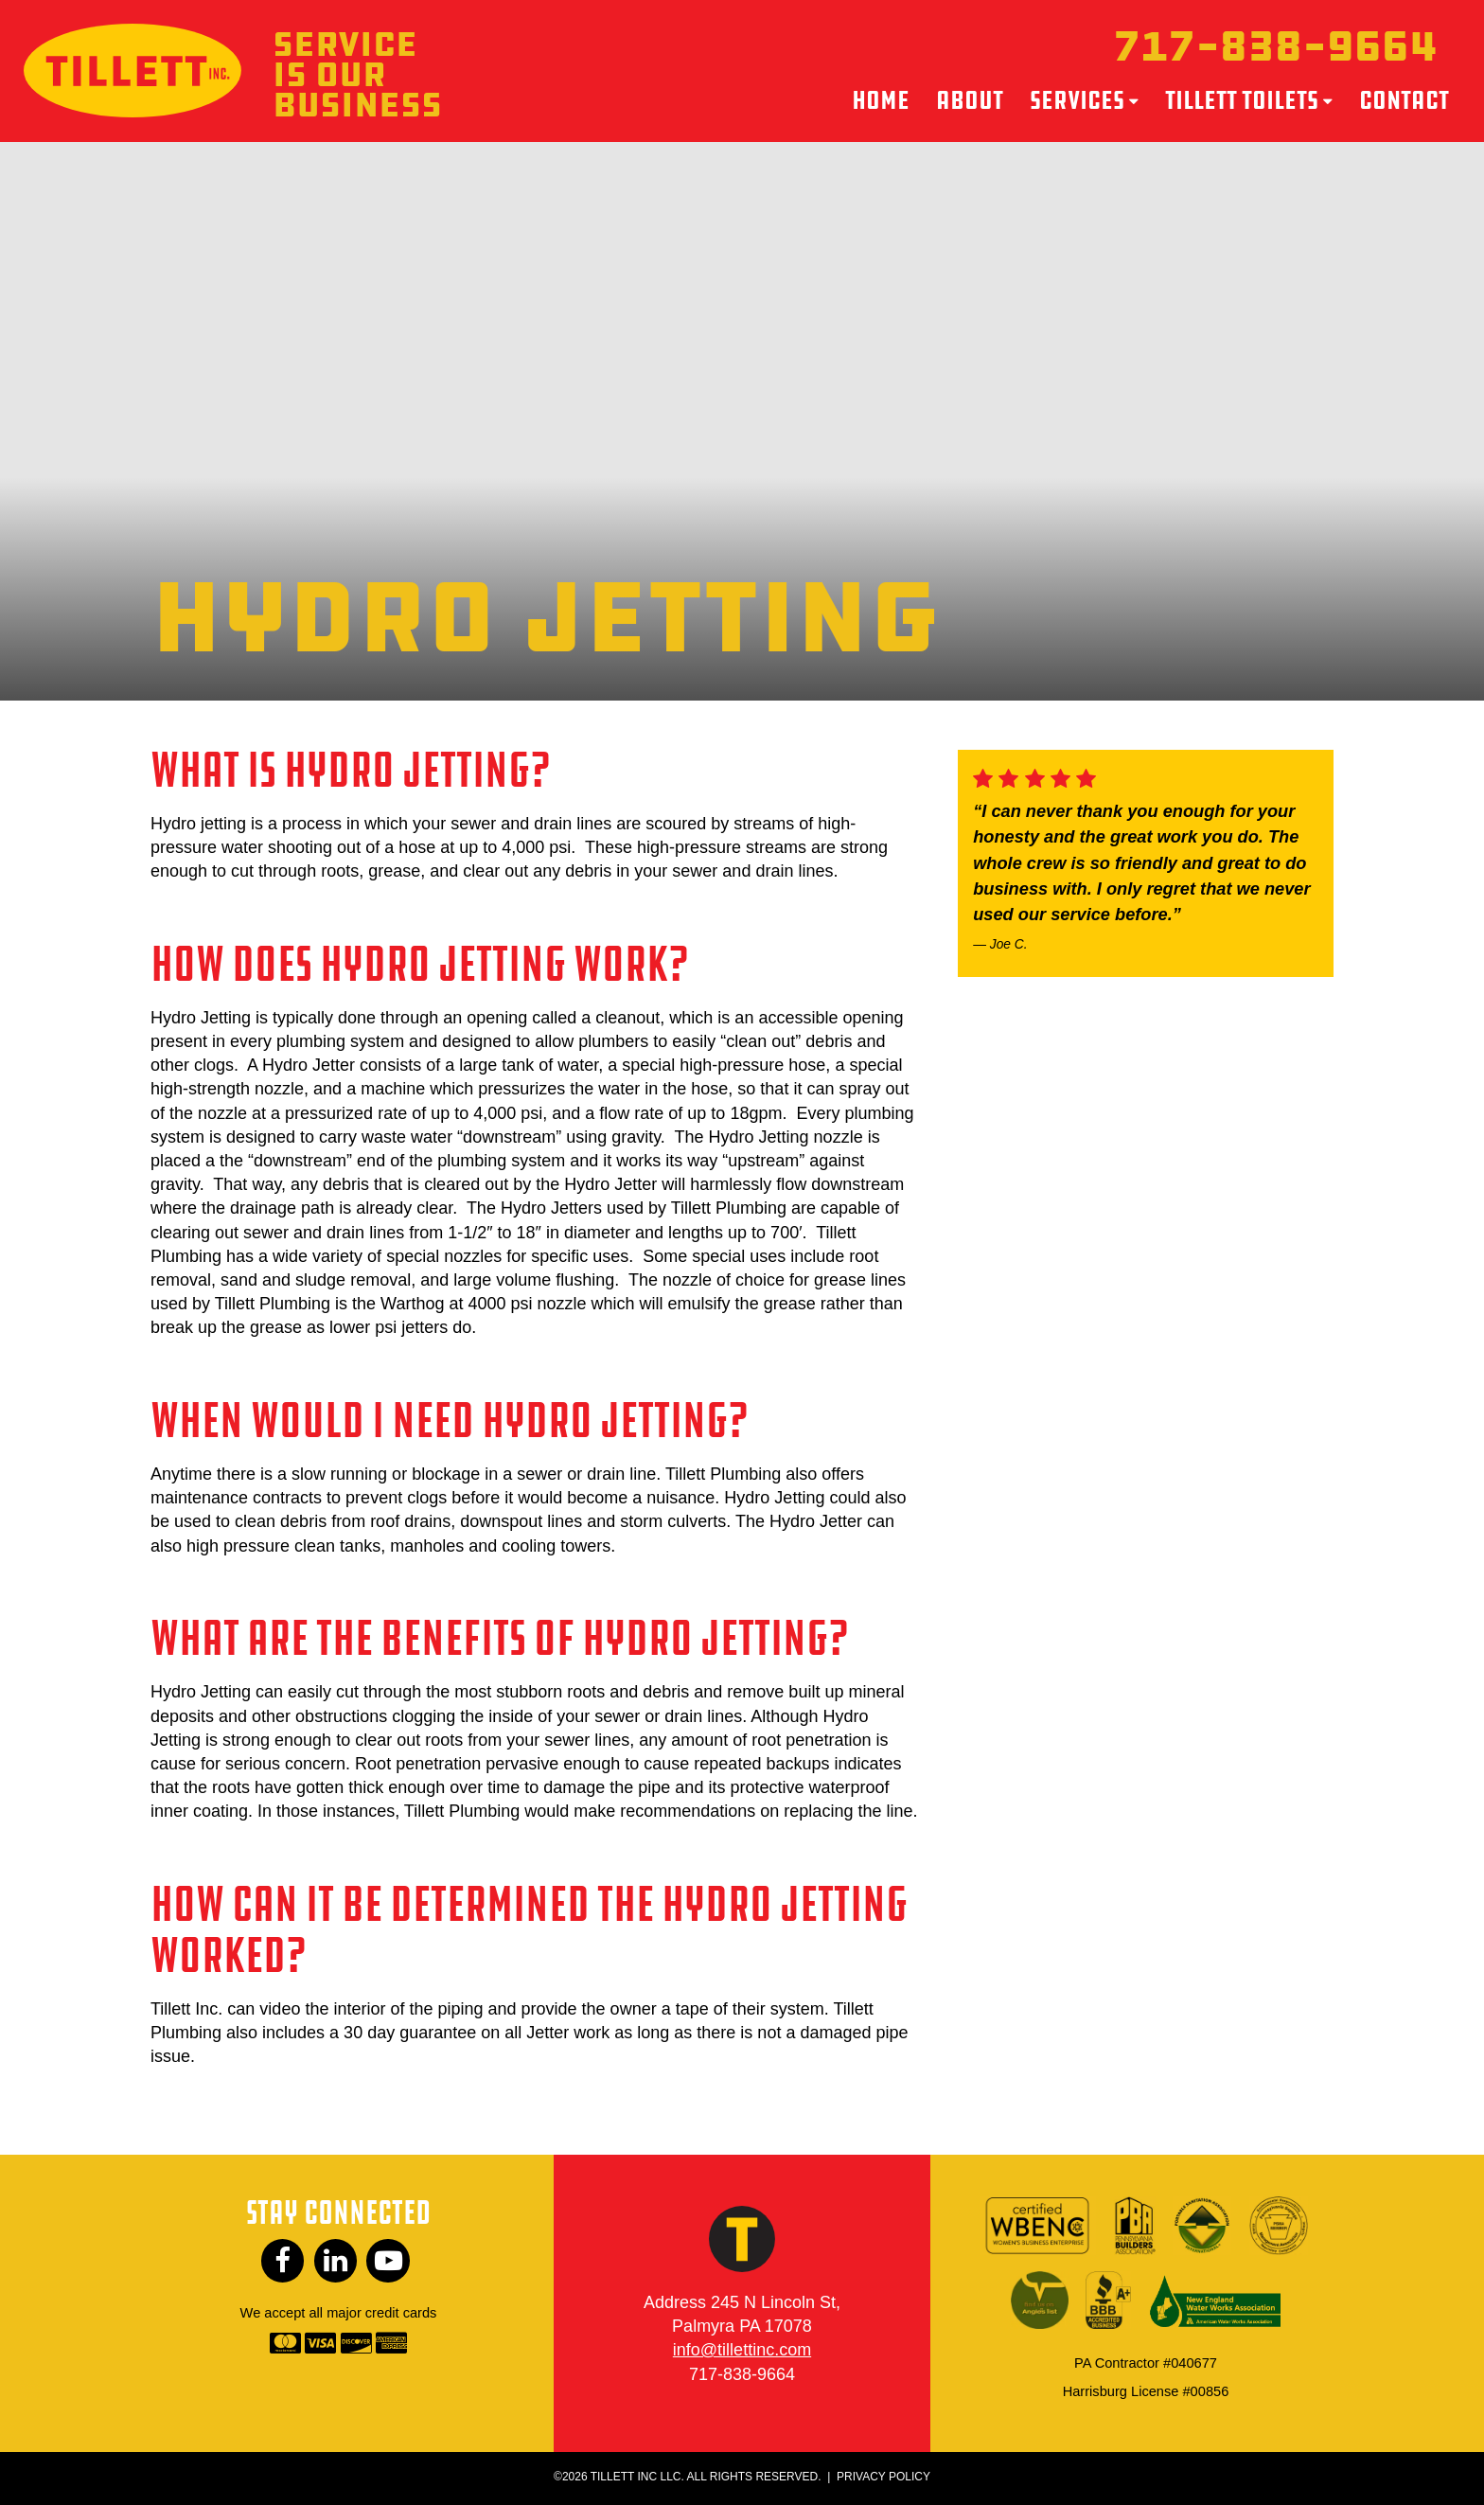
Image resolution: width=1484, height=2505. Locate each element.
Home (881, 100)
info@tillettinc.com (742, 2352)
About (969, 100)
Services (1077, 100)
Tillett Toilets (1241, 100)
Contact (1404, 100)
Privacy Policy (883, 2478)
